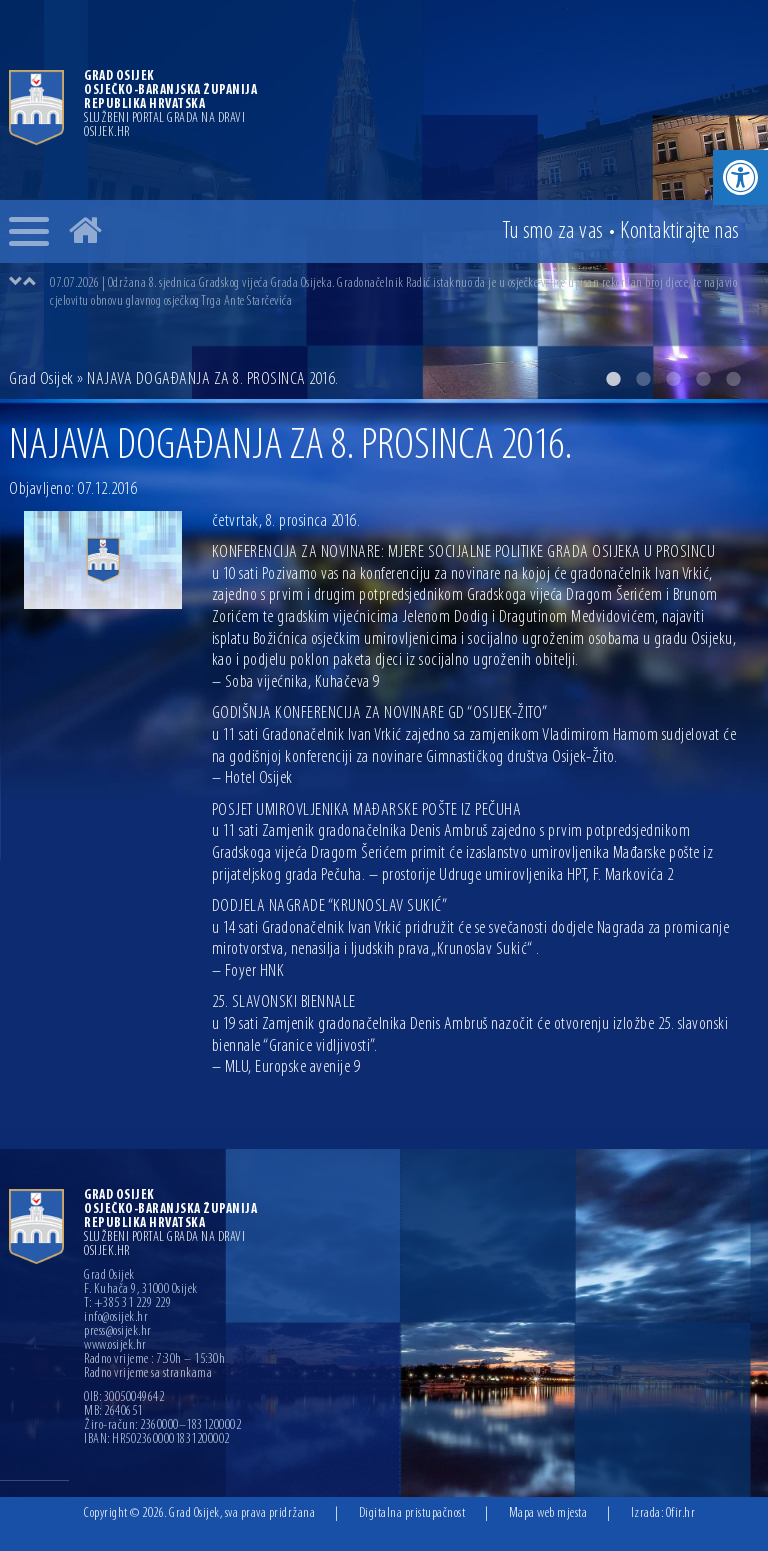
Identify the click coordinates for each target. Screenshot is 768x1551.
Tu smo (553, 232)
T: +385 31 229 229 (127, 1304)
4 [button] (703, 379)
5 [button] (733, 379)
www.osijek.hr (115, 1346)
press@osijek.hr (118, 1332)
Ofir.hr (681, 1513)
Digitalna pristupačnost (412, 1513)
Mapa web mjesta (548, 1513)
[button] (740, 177)
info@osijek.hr (116, 1318)
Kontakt (680, 232)
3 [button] (673, 379)
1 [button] (613, 379)
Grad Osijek (41, 379)
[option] (404, 292)
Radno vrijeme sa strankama (148, 1374)
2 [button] (643, 379)
